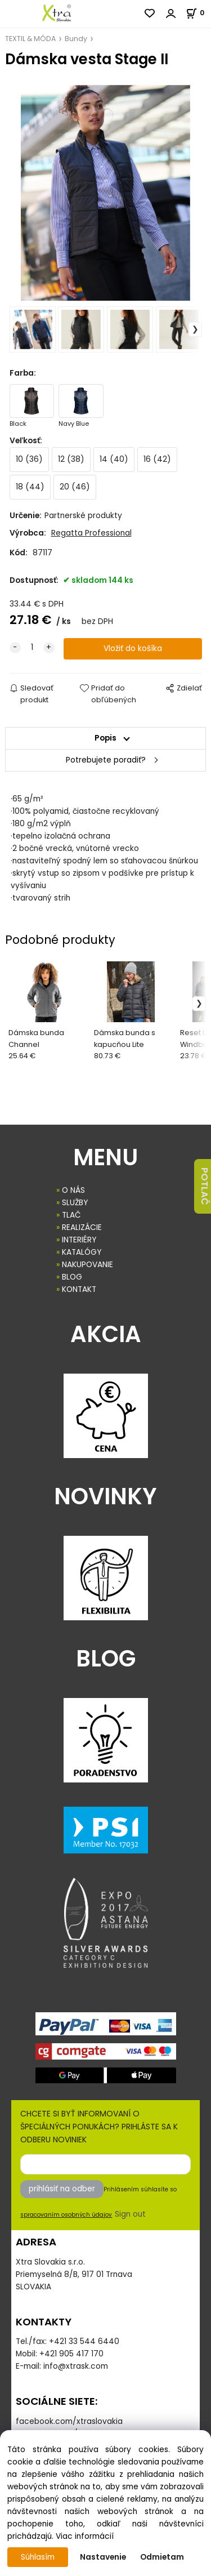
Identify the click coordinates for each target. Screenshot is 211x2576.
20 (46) (75, 487)
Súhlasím (38, 2557)
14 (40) (114, 459)
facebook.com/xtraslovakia (69, 2421)
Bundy (76, 38)
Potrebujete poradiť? (106, 760)
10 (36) (29, 459)
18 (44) (30, 487)
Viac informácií (85, 2536)
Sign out (130, 2214)
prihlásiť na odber (62, 2188)
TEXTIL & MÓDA (30, 38)
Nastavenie (103, 2557)
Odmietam (162, 2557)
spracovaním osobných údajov (66, 2214)
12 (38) (71, 459)
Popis (105, 738)
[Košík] (198, 12)
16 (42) (157, 459)
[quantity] (32, 647)
